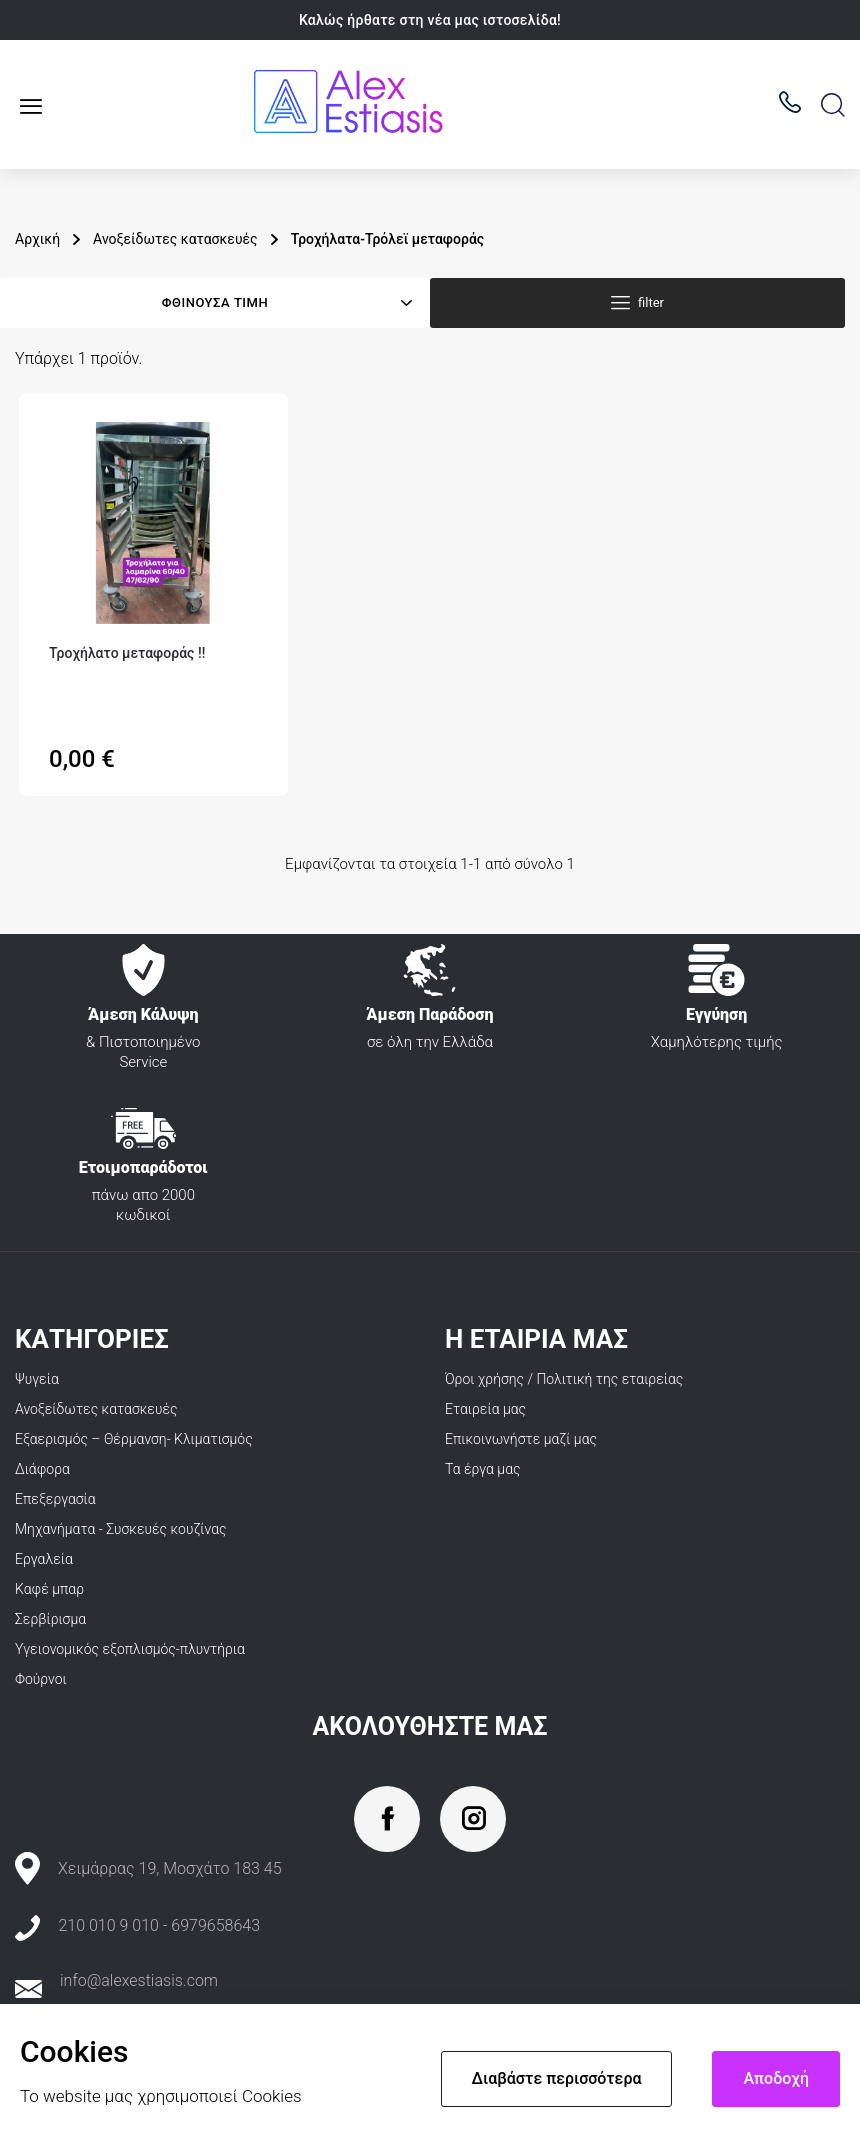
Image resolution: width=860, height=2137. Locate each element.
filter (651, 302)
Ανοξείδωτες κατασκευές (96, 1409)
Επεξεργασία (55, 1499)
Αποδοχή (776, 2078)
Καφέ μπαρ (49, 1589)
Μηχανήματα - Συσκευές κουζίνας (121, 1529)
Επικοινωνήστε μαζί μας (521, 1439)
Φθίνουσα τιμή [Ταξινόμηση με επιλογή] (215, 302)
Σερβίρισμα (50, 1619)
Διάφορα (42, 1469)
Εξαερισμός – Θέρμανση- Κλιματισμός (134, 1439)
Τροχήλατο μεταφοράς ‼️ (127, 653)
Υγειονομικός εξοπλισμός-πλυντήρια (130, 1649)
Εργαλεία (44, 1559)
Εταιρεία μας (485, 1409)
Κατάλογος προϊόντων (38, 106)
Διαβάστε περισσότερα (557, 2078)
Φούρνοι (41, 1679)
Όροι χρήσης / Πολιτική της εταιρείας (564, 1379)
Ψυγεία (37, 1379)
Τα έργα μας (483, 1469)
